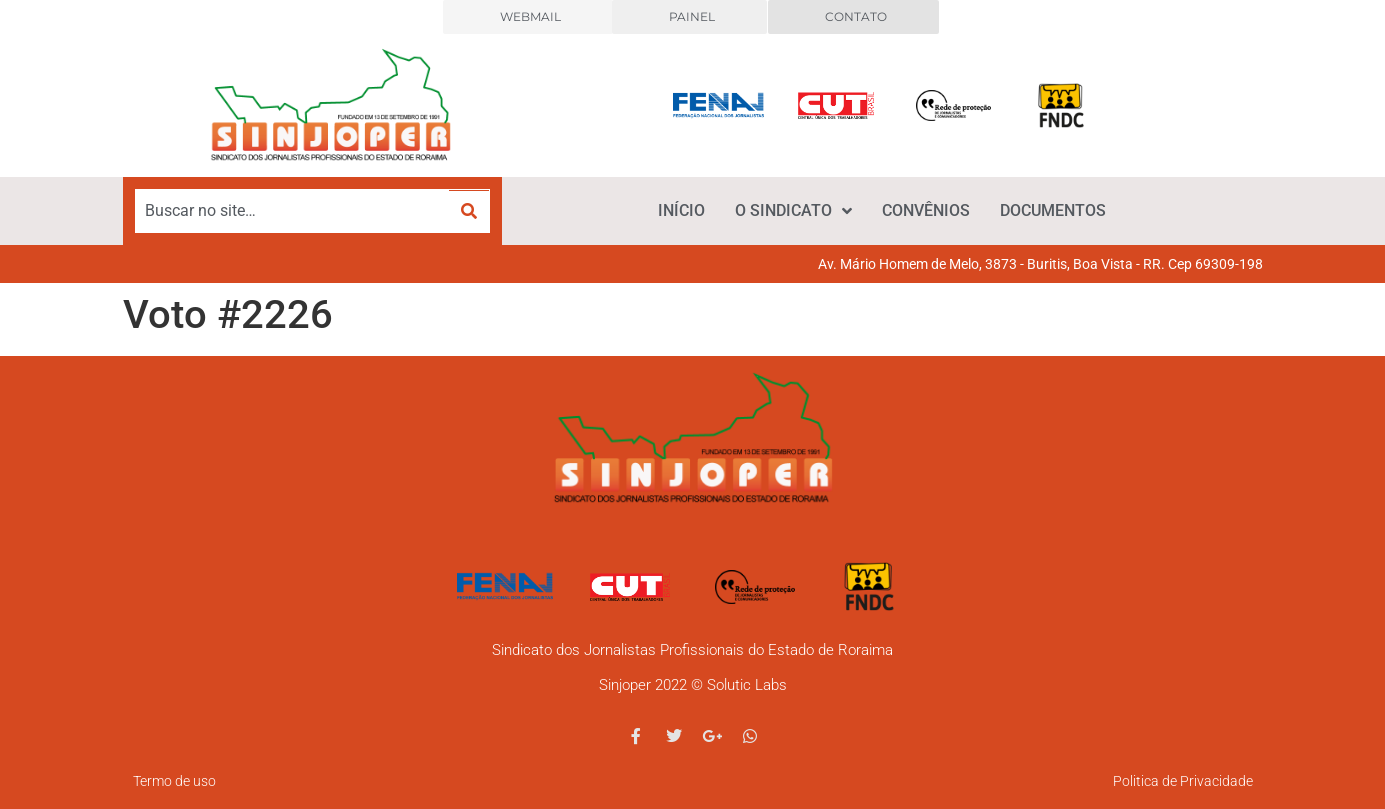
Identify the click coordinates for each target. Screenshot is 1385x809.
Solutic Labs (747, 685)
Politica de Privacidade (1183, 781)
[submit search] (469, 211)
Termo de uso (174, 781)
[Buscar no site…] (292, 211)
